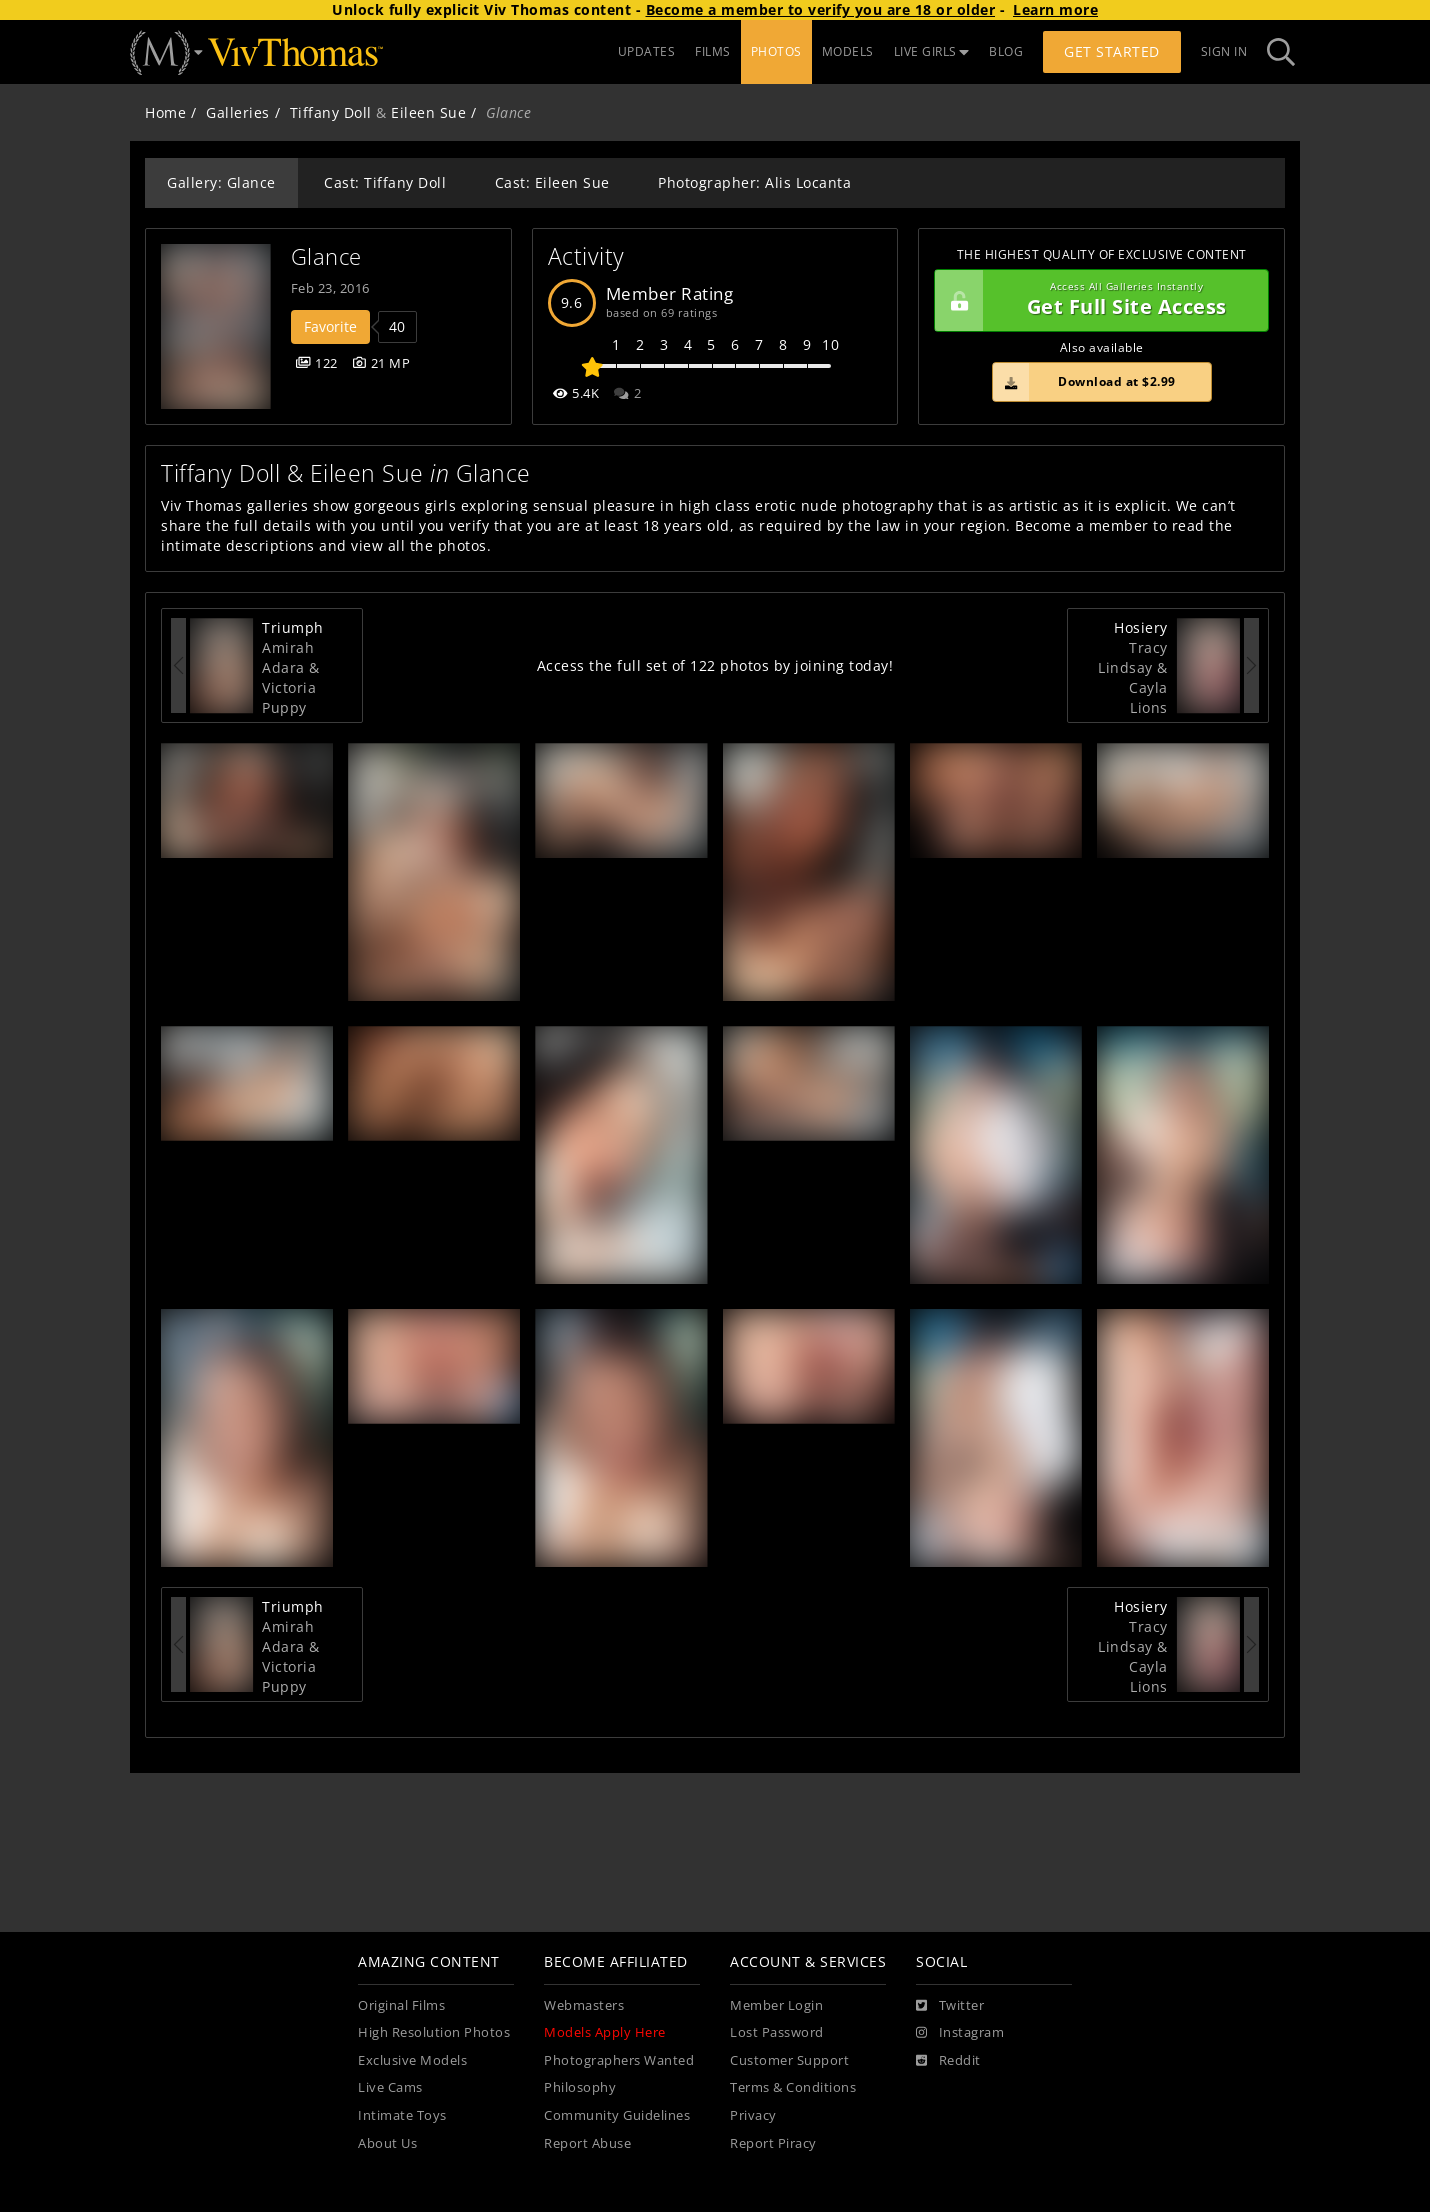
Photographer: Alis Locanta (754, 182)
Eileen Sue (428, 112)
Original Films (401, 2005)
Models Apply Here (605, 2032)
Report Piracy (773, 2143)
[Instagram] (960, 2033)
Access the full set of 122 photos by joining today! (715, 665)
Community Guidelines (617, 2115)
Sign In (1224, 51)
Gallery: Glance (221, 182)
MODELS (848, 51)
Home (165, 112)
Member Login (776, 2005)
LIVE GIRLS (932, 51)
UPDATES (647, 51)
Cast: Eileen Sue (552, 182)
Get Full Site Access (1096, 301)
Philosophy (580, 2087)
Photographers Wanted (619, 2060)
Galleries (238, 112)
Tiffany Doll (331, 112)
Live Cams (390, 2087)
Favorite (330, 326)
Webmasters (584, 2005)
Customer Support (789, 2060)
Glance (326, 256)
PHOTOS (776, 51)
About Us (387, 2143)
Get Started (1112, 51)
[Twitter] (950, 2006)
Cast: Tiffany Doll (385, 182)
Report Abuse (587, 2143)
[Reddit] (948, 2061)
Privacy (753, 2115)
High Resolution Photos (434, 2032)
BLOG (1006, 51)
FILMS (713, 51)
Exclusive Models (412, 2060)
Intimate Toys (402, 2115)
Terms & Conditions (793, 2087)
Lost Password (777, 2032)
